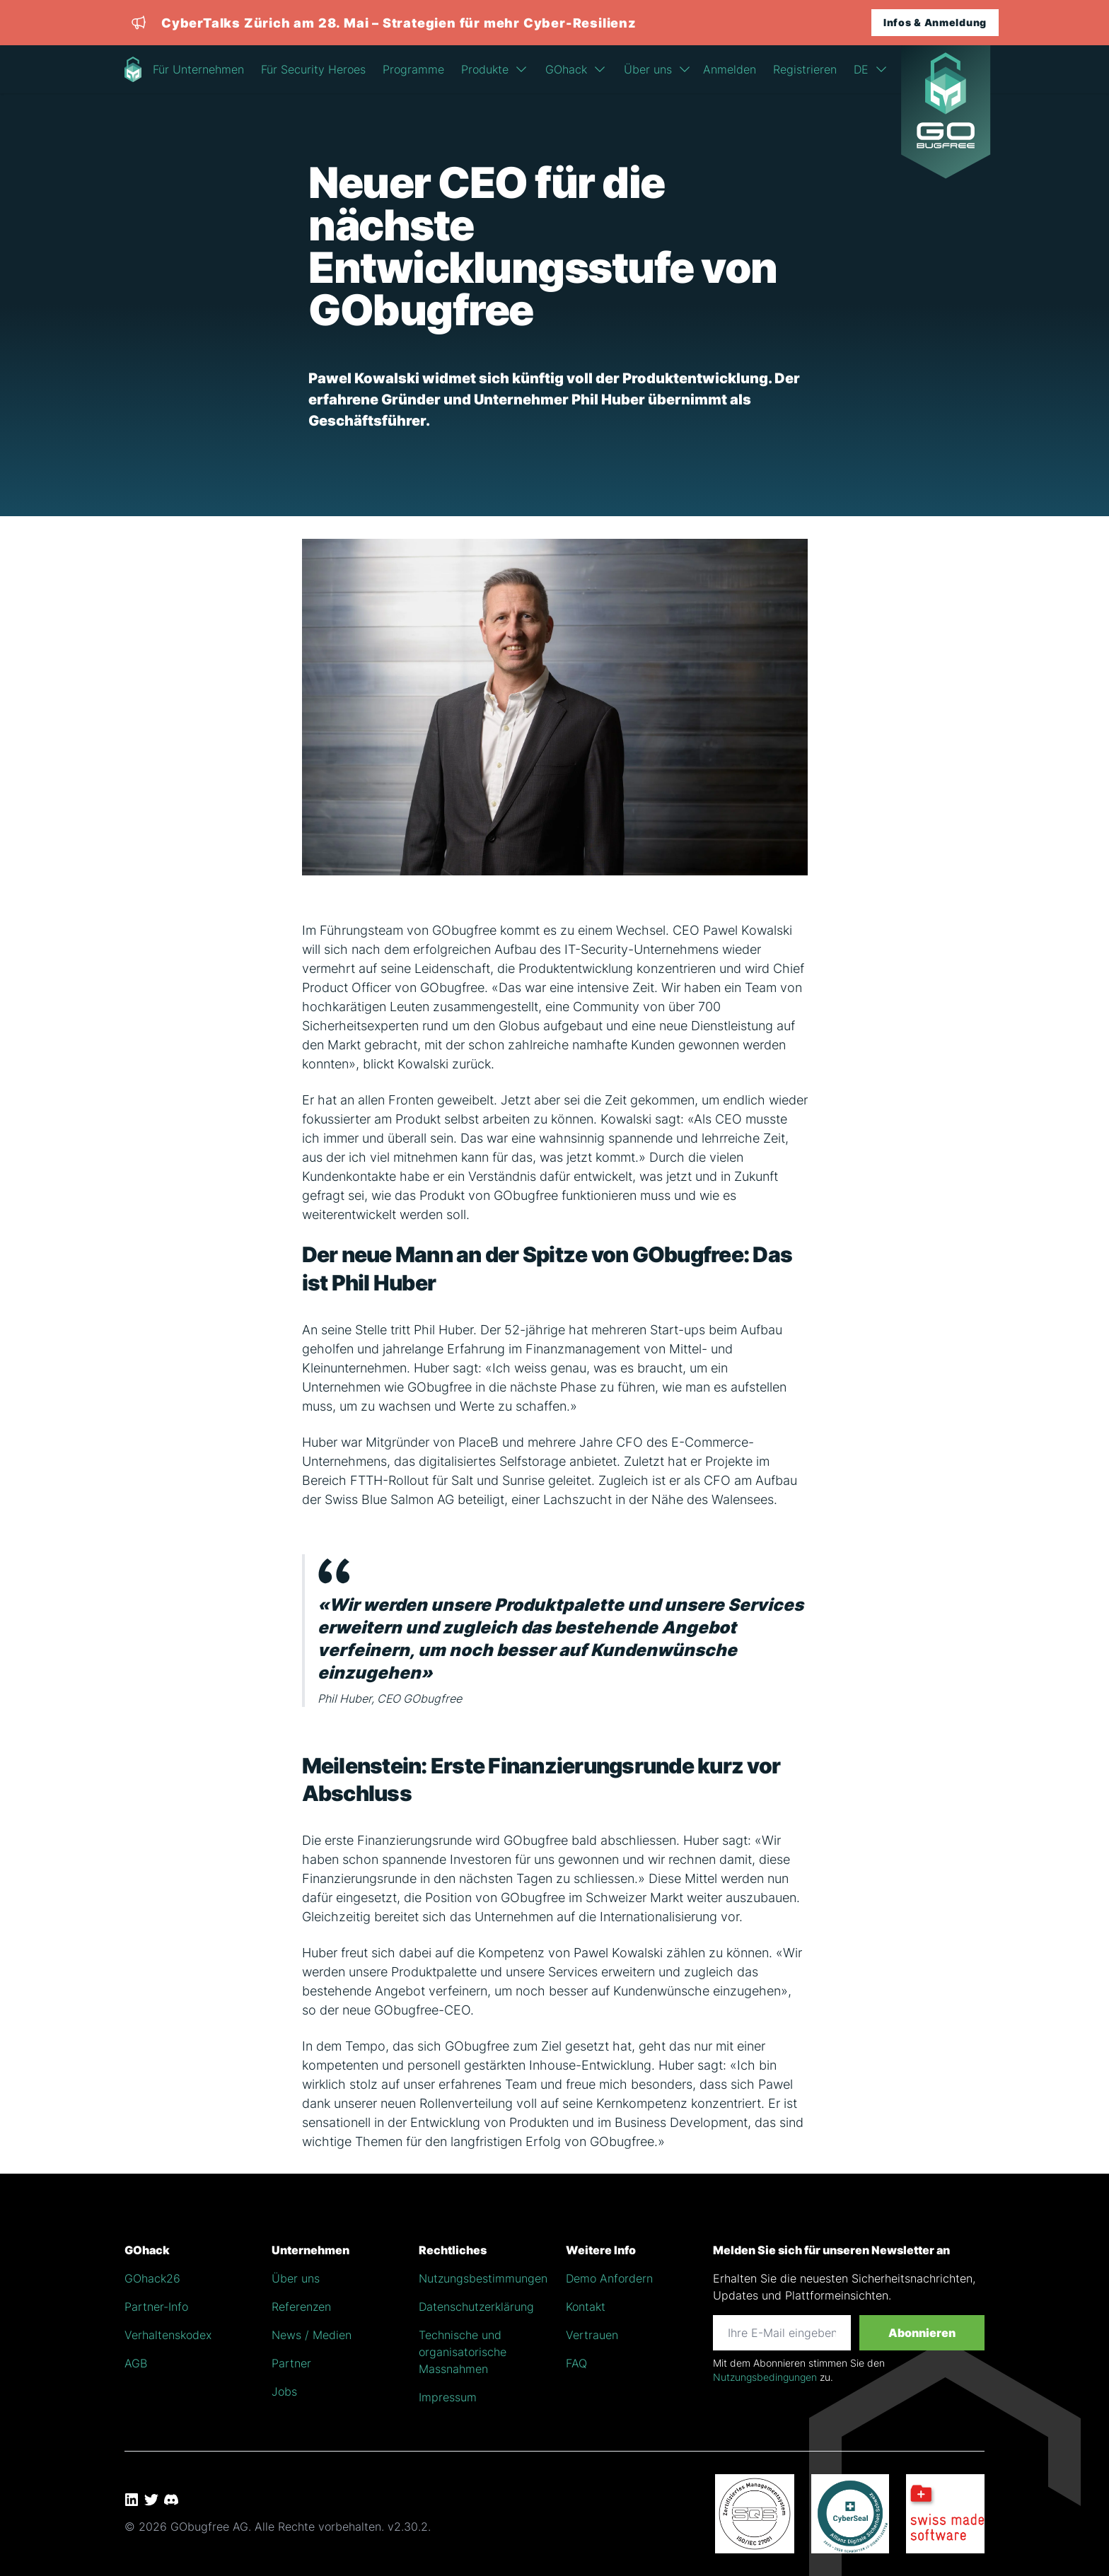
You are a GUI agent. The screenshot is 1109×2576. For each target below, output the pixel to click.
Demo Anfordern (609, 2278)
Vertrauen (592, 2335)
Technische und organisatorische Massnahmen (462, 2352)
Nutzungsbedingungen (765, 2377)
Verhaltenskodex (167, 2335)
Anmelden (729, 69)
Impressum (448, 2397)
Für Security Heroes (313, 69)
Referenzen (301, 2307)
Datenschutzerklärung (476, 2307)
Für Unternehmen (198, 69)
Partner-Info (156, 2307)
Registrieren (805, 69)
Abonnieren (922, 2333)
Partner (291, 2363)
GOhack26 (152, 2278)
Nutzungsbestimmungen (483, 2278)
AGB (135, 2363)
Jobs (284, 2391)
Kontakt (585, 2307)
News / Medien (312, 2335)
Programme (413, 69)
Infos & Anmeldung (935, 22)
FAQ (576, 2363)
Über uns (296, 2278)
